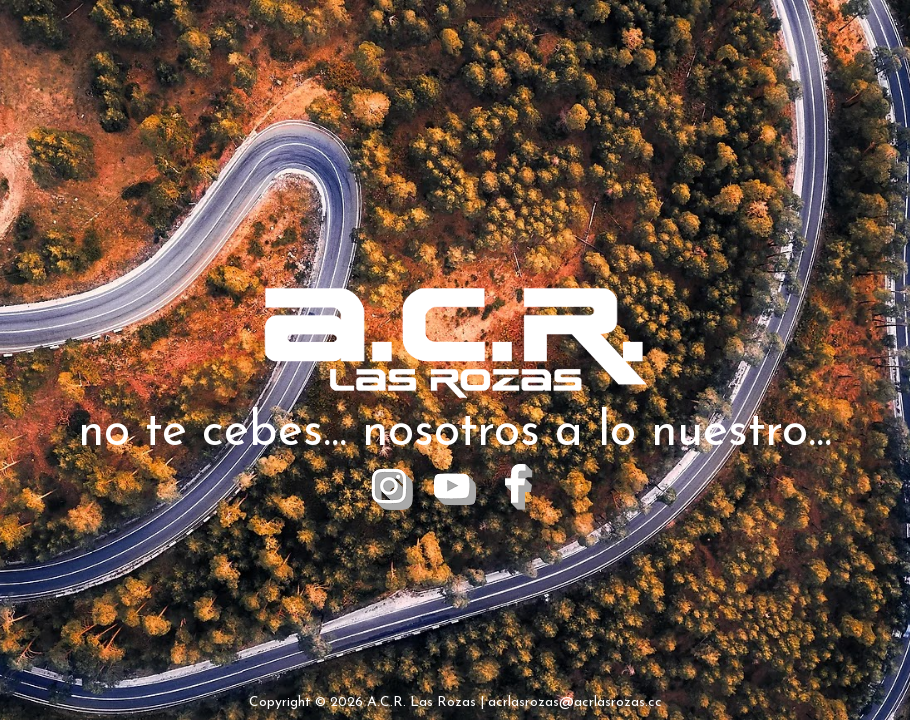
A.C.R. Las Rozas (421, 702)
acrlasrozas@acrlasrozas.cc (575, 702)
